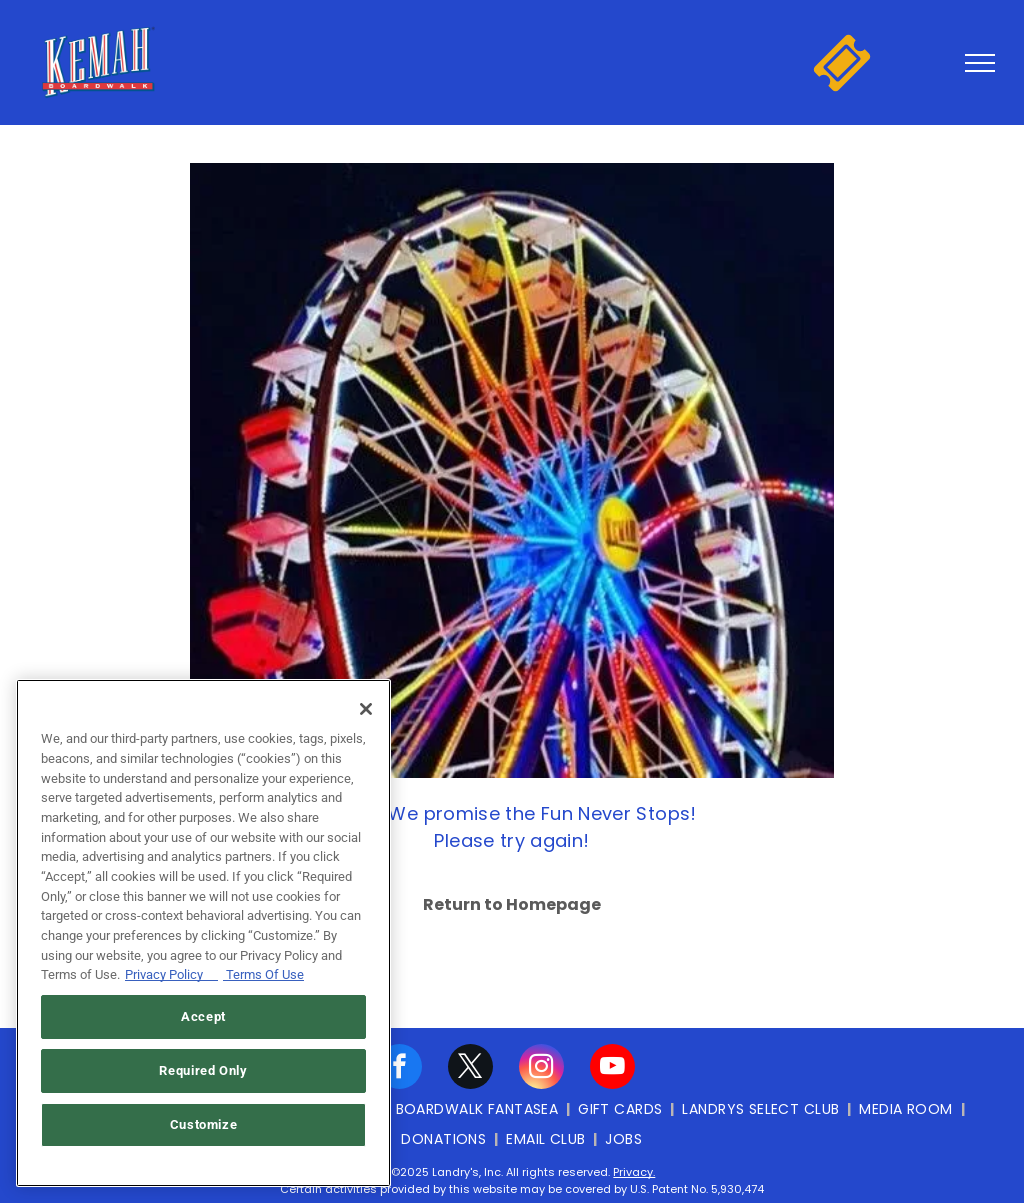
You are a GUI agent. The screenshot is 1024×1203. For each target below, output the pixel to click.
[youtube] (612, 1069)
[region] (203, 933)
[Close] (366, 709)
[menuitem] (479, 1109)
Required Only (203, 1070)
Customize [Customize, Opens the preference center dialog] (204, 1124)
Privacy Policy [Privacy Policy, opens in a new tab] (171, 974)
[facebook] (399, 1069)
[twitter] (470, 1069)
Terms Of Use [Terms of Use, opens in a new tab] (263, 974)
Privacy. (634, 1172)
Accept (203, 1016)
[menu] (980, 63)
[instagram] (541, 1069)
